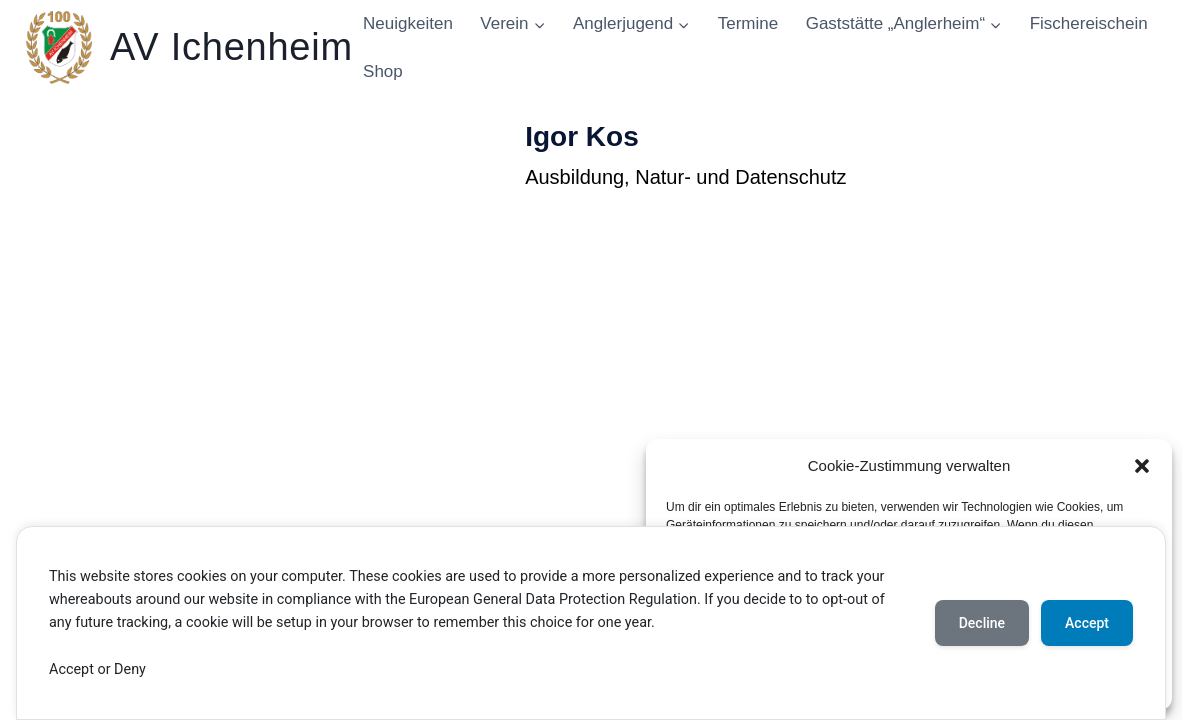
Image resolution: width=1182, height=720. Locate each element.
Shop (383, 71)
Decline (982, 623)
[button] (1142, 466)
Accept (1087, 623)
